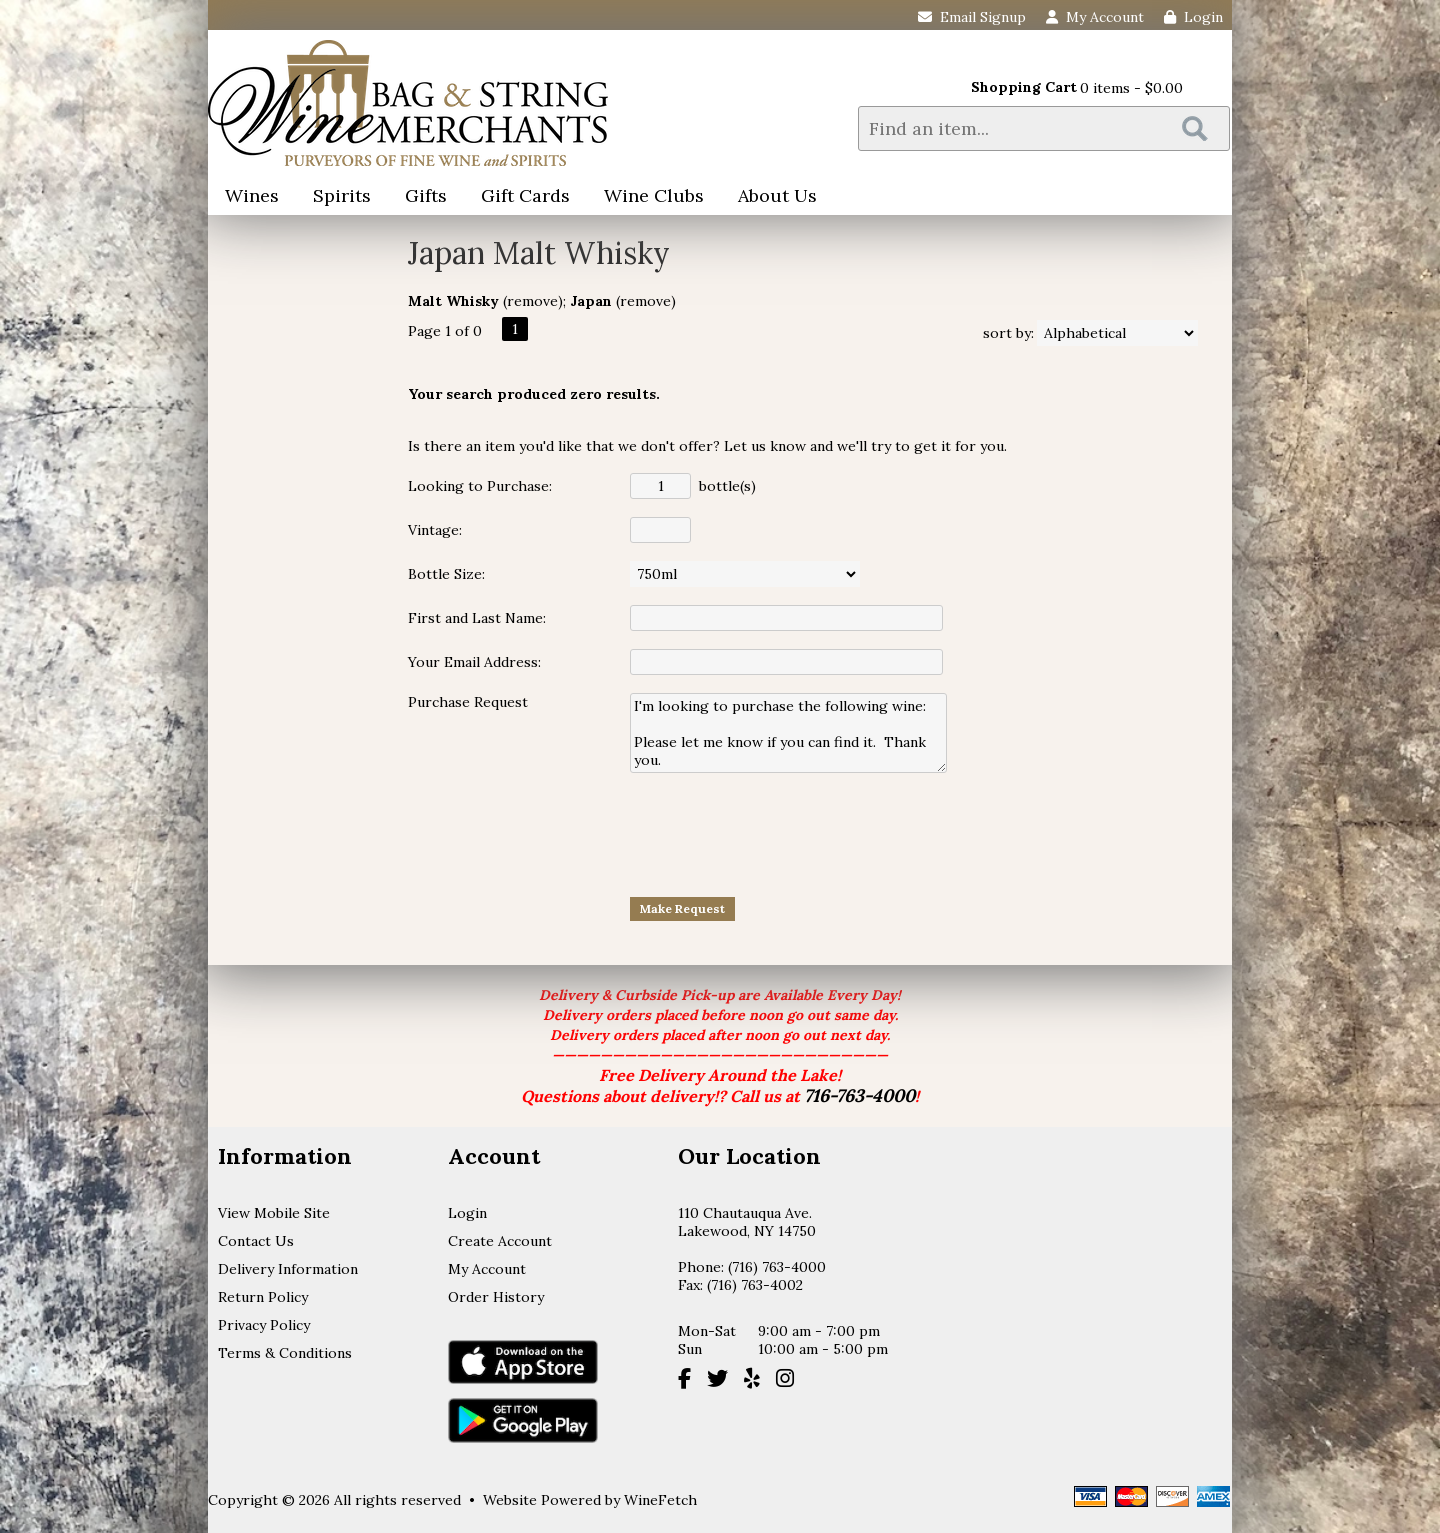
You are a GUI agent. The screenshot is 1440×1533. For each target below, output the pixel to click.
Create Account (500, 1241)
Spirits (335, 197)
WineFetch (660, 1500)
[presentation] (782, 834)
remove (532, 301)
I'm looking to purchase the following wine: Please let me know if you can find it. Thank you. (788, 733)
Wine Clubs (647, 197)
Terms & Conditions (285, 1353)
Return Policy (263, 1297)
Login (1193, 17)
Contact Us (256, 1241)
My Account (487, 1269)
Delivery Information (288, 1269)
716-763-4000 (859, 1095)
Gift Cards (525, 195)
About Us (771, 197)
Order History (496, 1297)
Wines (245, 197)
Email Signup (972, 17)
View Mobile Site (274, 1213)
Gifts (419, 197)
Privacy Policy (264, 1325)
